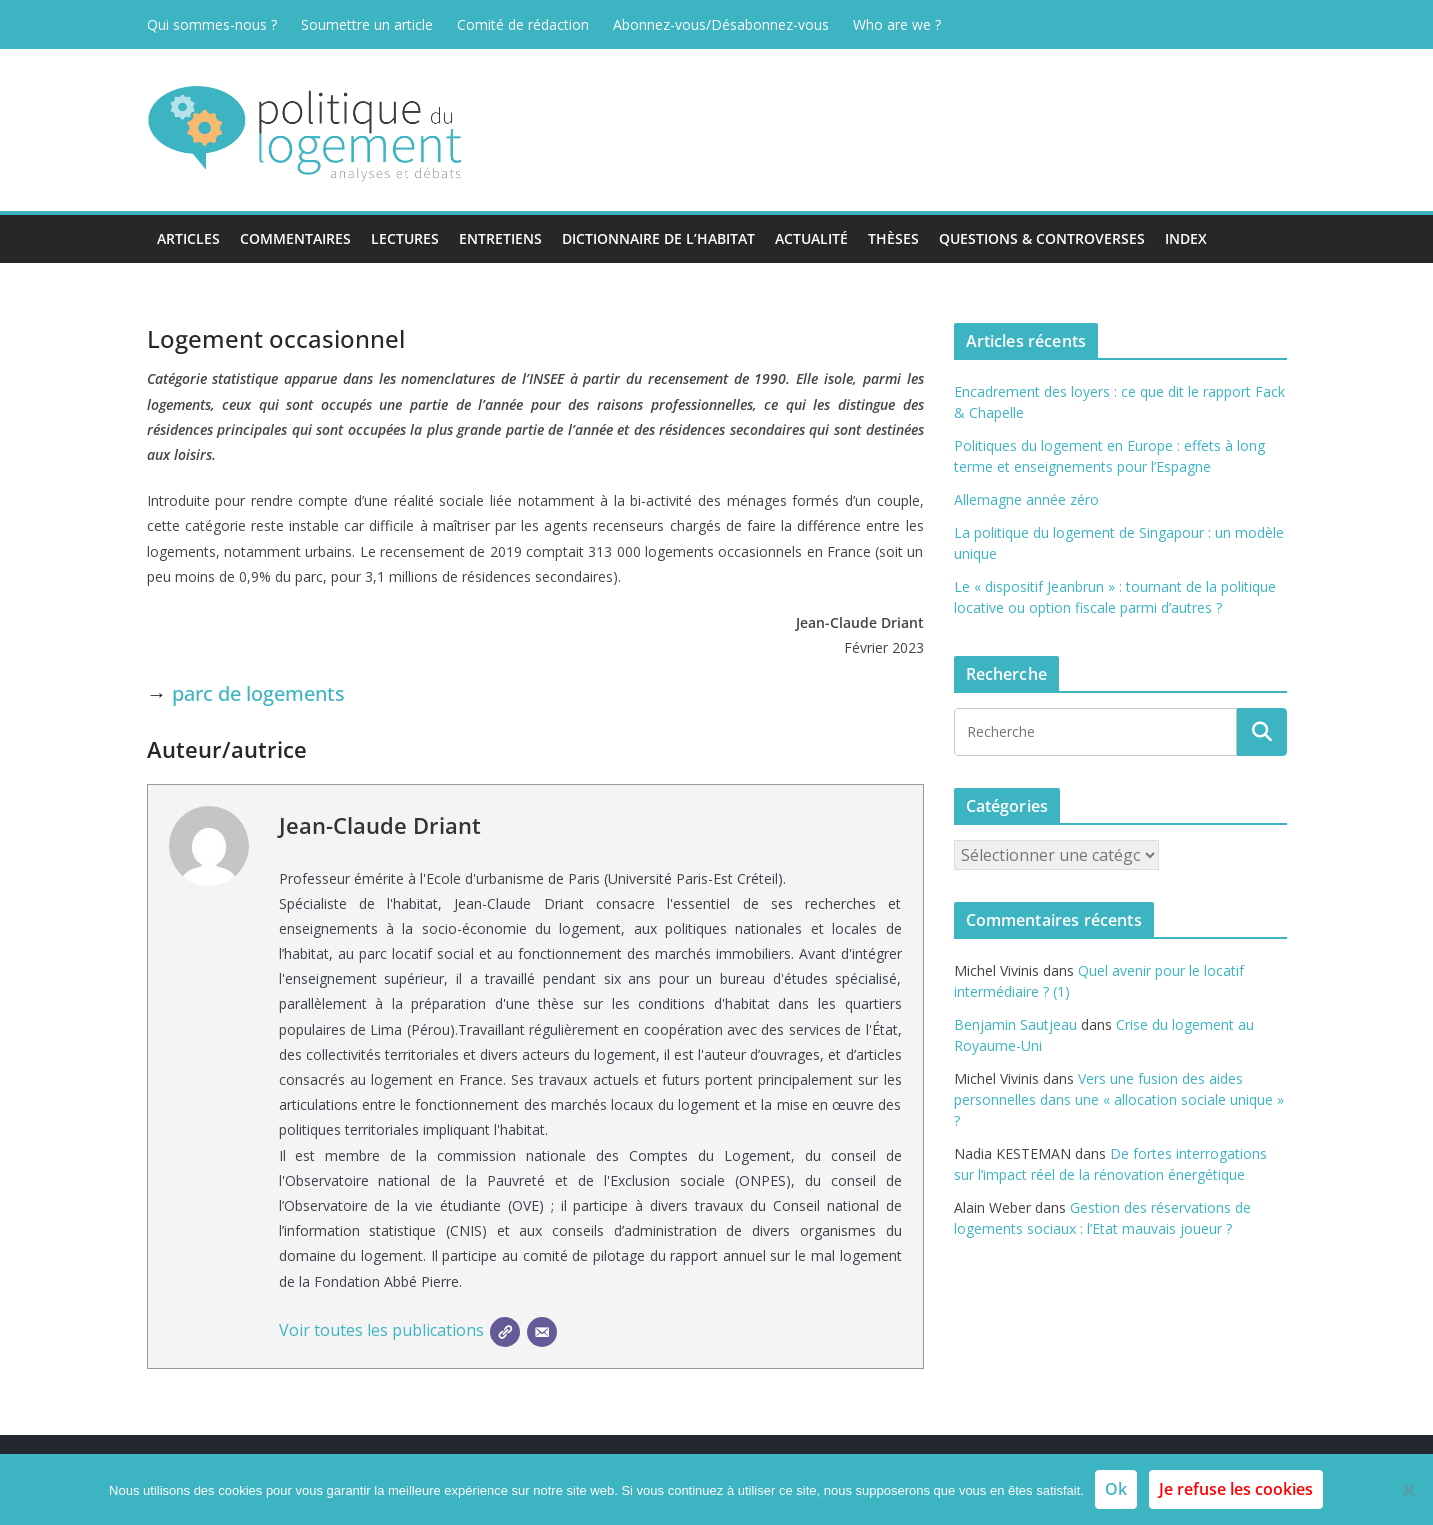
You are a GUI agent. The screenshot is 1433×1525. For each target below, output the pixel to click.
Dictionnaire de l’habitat (658, 238)
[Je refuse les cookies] (1408, 1490)
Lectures (405, 238)
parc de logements (258, 693)
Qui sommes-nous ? (212, 24)
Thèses (893, 238)
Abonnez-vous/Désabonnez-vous (721, 24)
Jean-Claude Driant (380, 825)
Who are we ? (897, 24)
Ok (1116, 1489)
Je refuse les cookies (1236, 1489)
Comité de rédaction (523, 24)
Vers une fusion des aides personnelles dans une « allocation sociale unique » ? (1119, 1099)
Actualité (811, 238)
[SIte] (505, 1332)
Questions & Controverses (1042, 238)
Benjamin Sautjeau (1015, 1024)
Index (1186, 238)
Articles (188, 238)
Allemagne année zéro (1026, 499)
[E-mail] (542, 1332)
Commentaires (295, 238)
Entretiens (500, 238)
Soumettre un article (367, 24)
